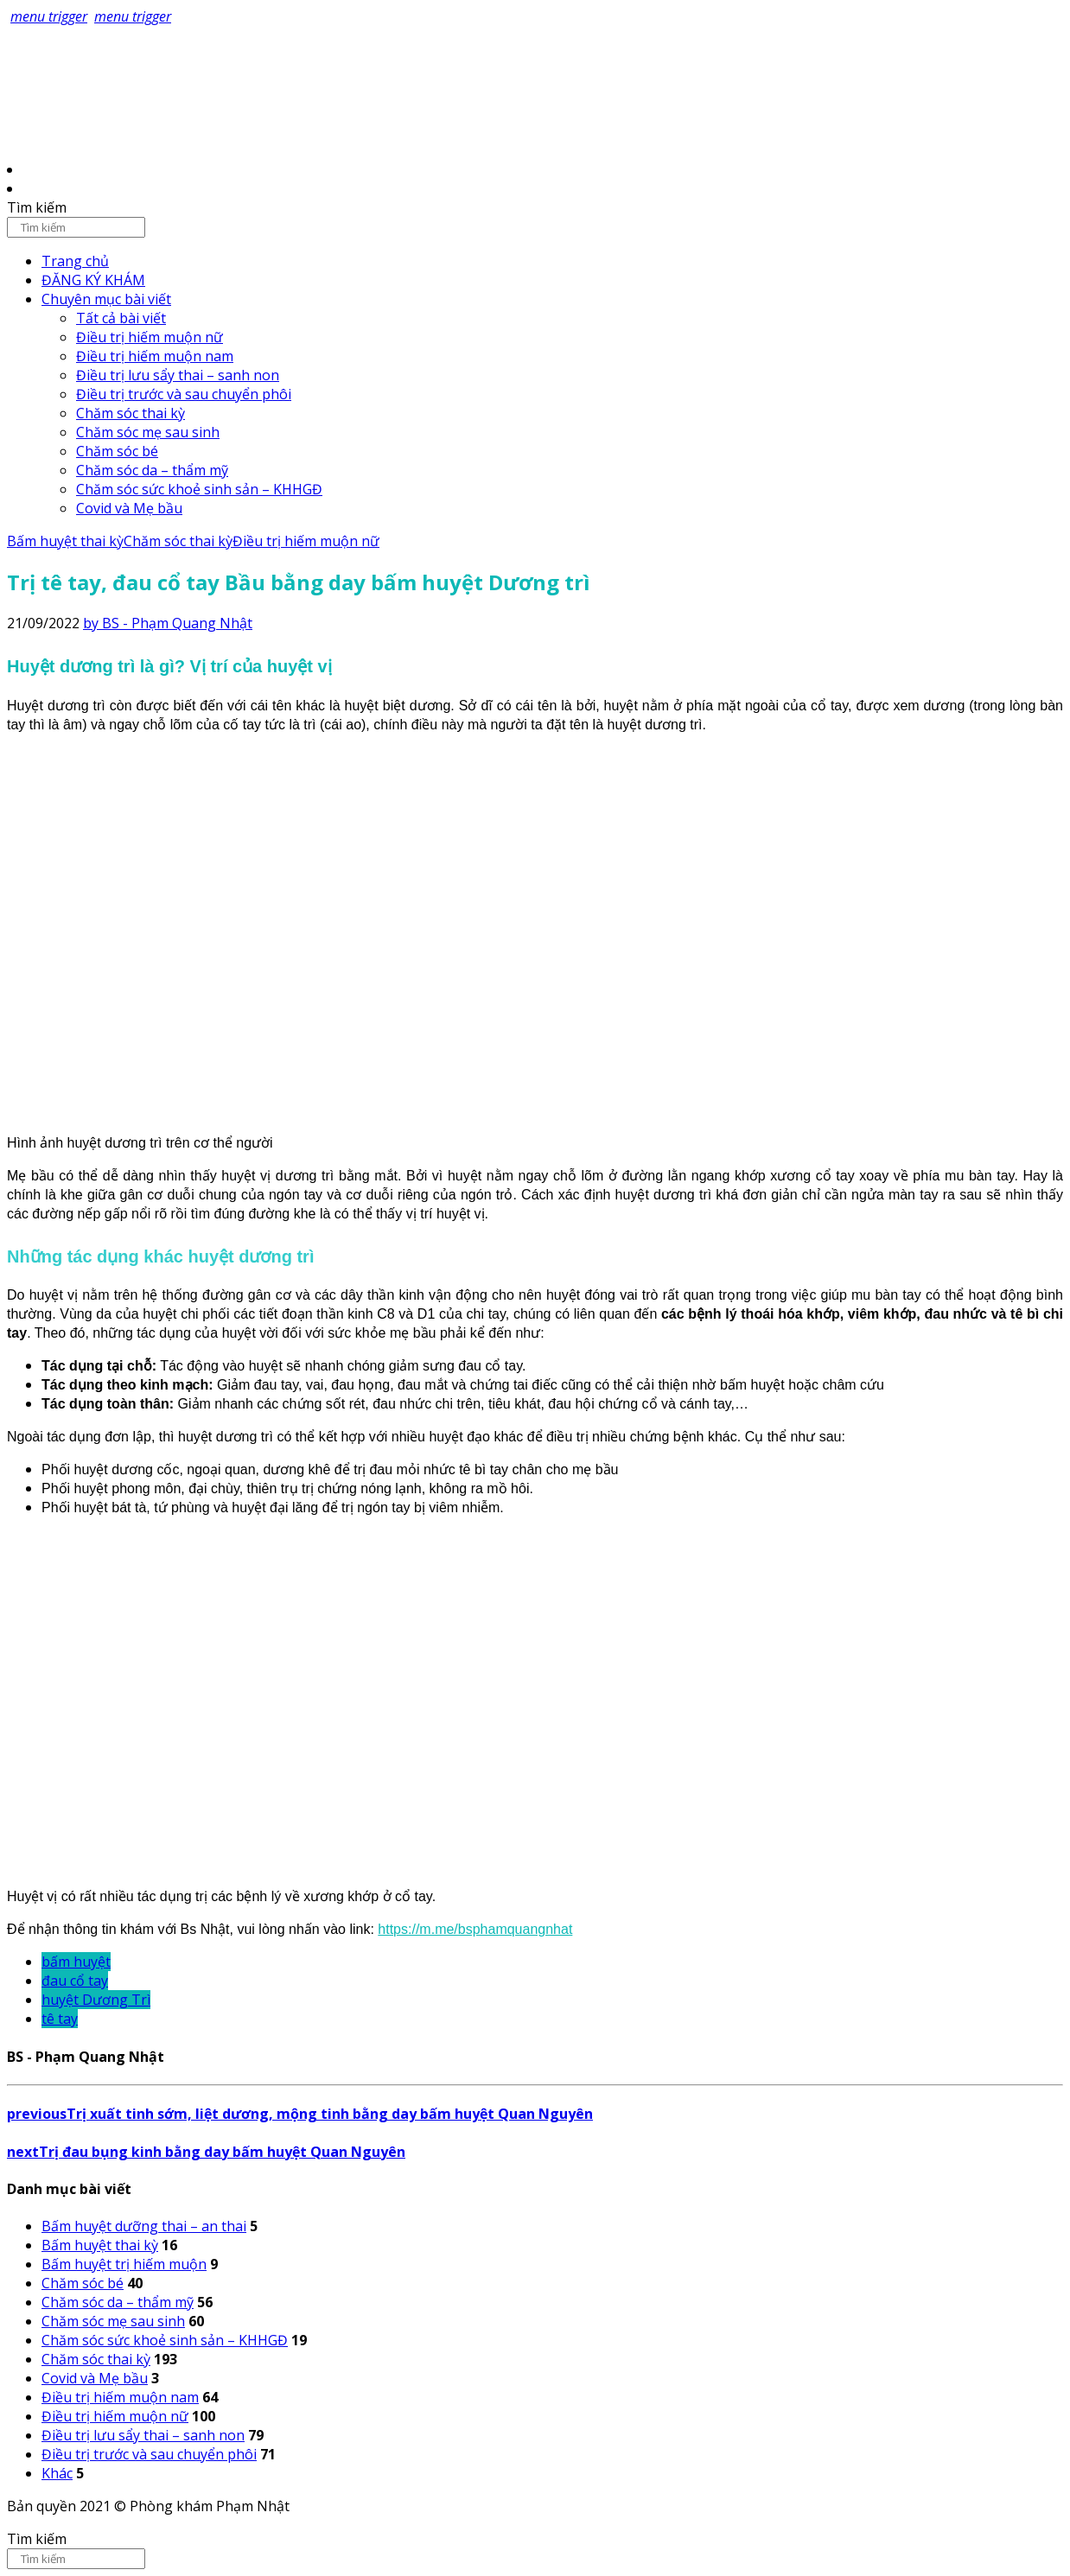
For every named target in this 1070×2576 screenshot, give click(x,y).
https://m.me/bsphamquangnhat (475, 1929)
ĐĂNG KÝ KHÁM (93, 279)
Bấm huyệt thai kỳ (65, 540)
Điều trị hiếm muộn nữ (149, 337)
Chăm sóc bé (117, 451)
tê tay (59, 2018)
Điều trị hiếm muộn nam (154, 356)
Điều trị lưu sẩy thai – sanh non (177, 375)
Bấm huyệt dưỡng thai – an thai (143, 2226)
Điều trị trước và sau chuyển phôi (183, 394)
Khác (57, 2473)
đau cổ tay (74, 1980)
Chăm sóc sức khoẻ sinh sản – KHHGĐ (199, 489)
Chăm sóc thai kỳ (130, 413)
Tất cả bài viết (121, 318)
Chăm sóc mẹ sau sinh (148, 432)
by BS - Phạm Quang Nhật (167, 623)
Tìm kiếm (37, 207)
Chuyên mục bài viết (106, 298)
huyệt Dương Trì (95, 1999)
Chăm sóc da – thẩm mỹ (152, 470)
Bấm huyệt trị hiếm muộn (124, 2264)
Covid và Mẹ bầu (129, 508)
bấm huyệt (76, 1961)
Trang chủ (75, 260)
